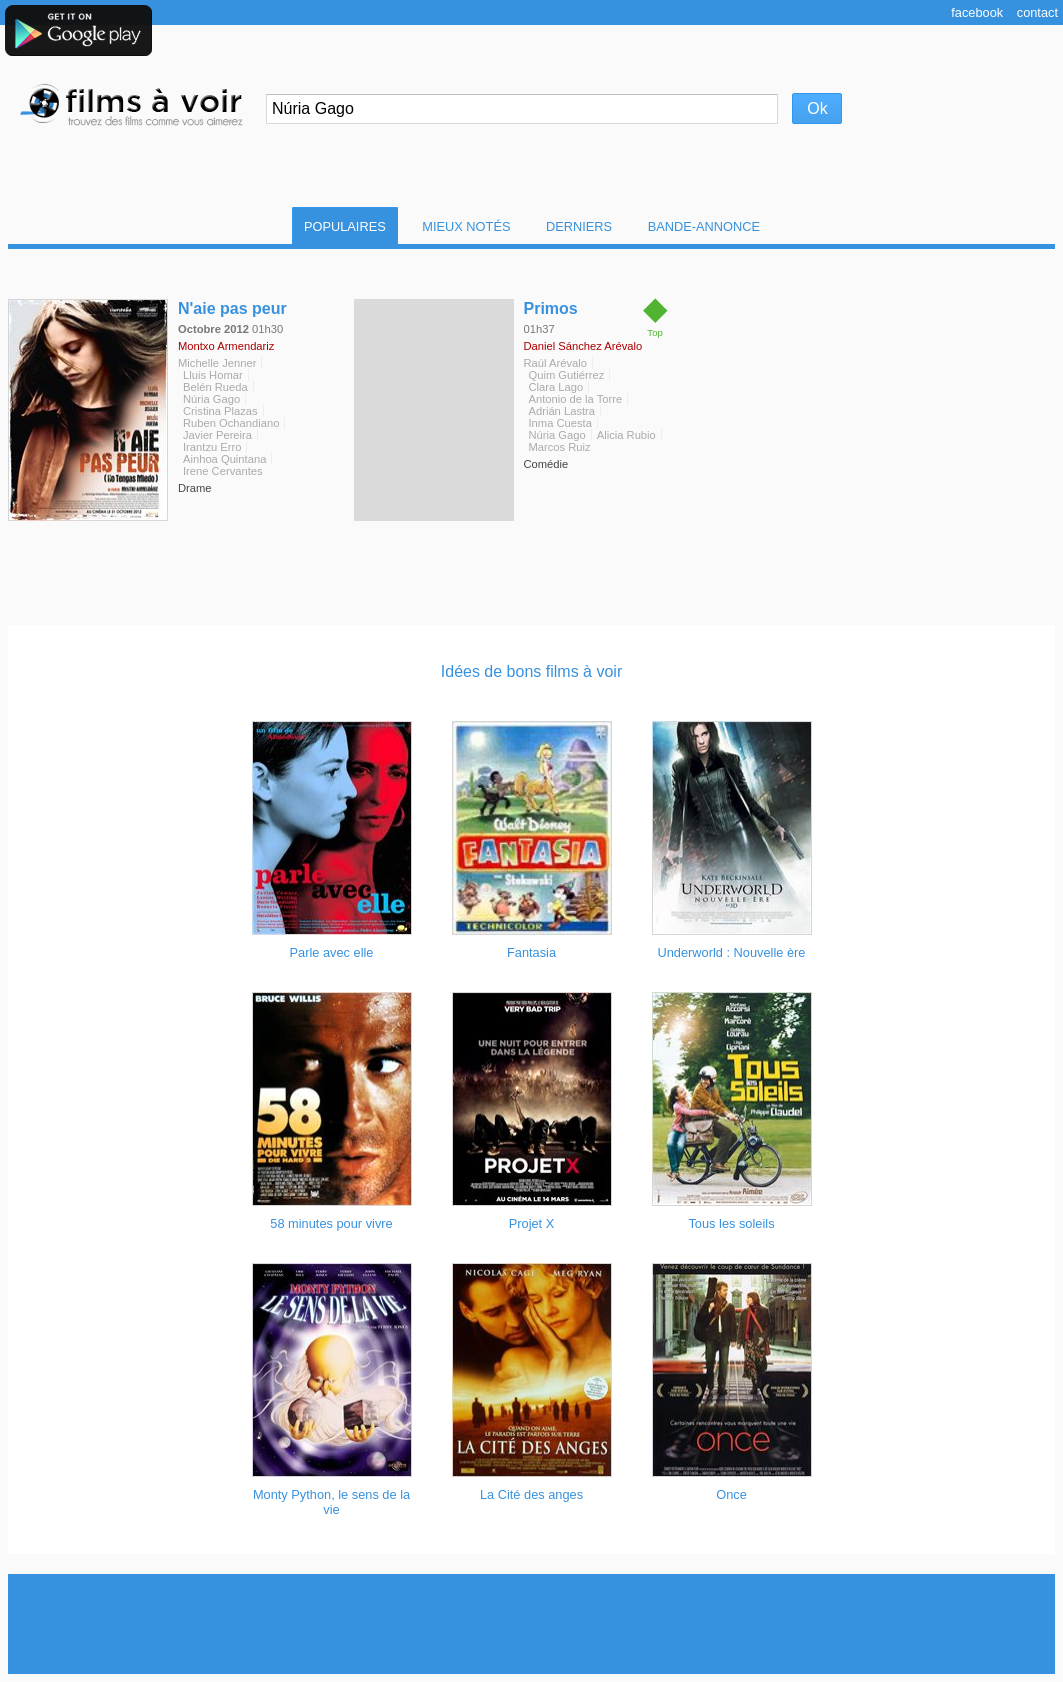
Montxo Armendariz (226, 346)
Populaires (345, 226)
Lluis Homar (213, 375)
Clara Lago (556, 387)
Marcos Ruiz (560, 447)
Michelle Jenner (217, 363)
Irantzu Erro (212, 447)
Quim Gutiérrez (567, 375)
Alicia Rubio (626, 435)
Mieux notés (466, 226)
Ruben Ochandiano (231, 423)
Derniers (579, 226)
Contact (1037, 12)
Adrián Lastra (562, 411)
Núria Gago (211, 399)
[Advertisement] (532, 1624)
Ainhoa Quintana (224, 459)
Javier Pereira (217, 435)
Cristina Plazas (220, 411)
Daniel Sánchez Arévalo (583, 346)
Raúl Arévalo (555, 363)
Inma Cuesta (560, 423)
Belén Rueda (215, 387)
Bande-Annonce (704, 226)
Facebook (977, 12)
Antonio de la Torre (576, 399)
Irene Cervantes (223, 471)
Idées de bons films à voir (531, 671)
